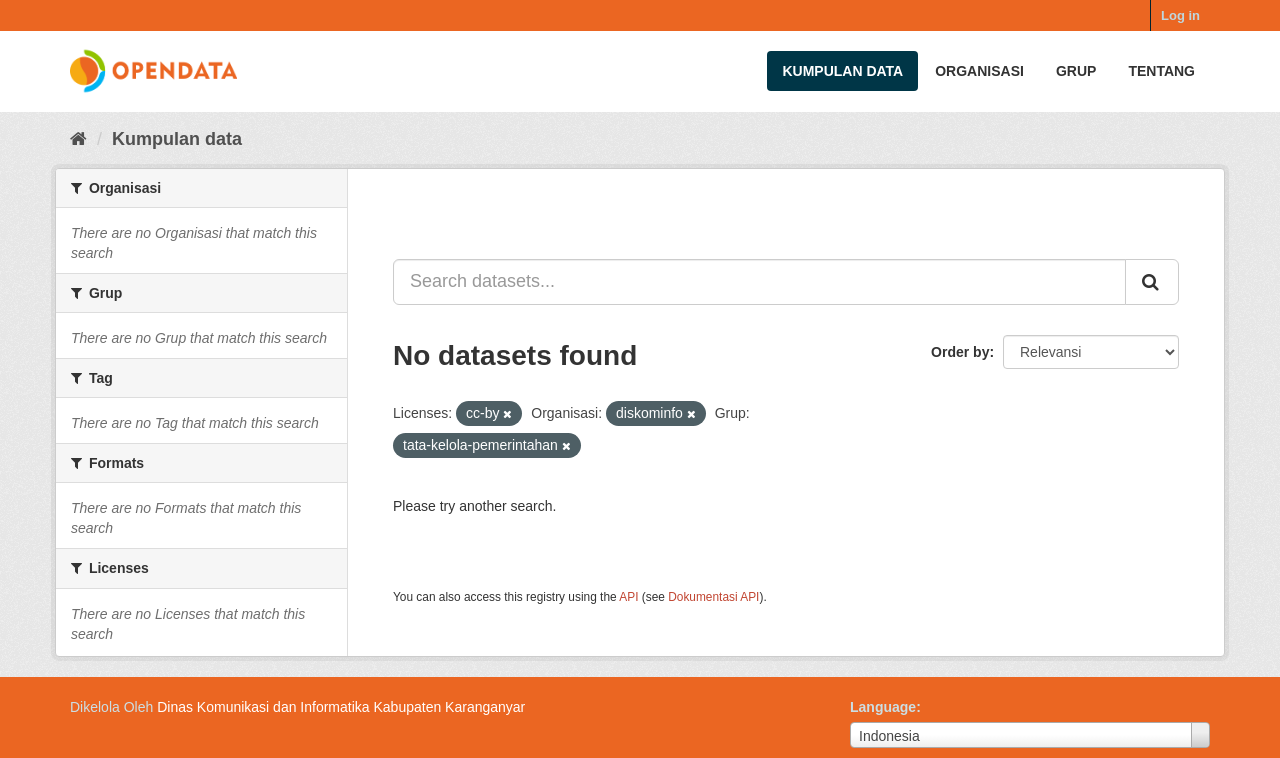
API (628, 597)
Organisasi (979, 71)
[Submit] (1152, 282)
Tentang (1161, 71)
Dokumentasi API (713, 597)
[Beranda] (78, 139)
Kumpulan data (842, 71)
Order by (960, 352)
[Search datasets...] (759, 282)
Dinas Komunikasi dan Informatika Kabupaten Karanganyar (341, 707)
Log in (1180, 15)
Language (883, 707)
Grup (1076, 71)
